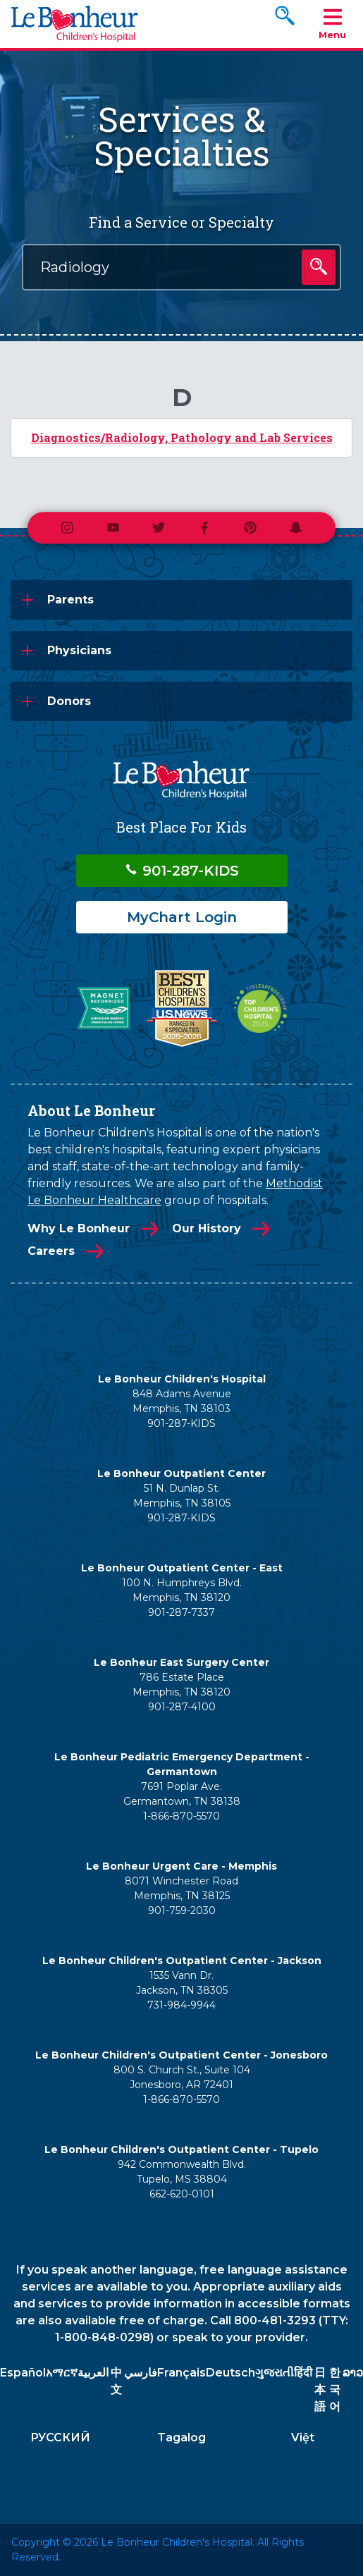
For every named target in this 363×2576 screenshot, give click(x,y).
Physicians (79, 650)
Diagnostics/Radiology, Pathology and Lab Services (182, 437)
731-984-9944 (181, 2005)
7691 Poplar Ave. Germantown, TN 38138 (181, 1794)
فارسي (140, 2372)
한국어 (334, 2389)
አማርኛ (62, 2372)
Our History (206, 1228)
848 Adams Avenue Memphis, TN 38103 (182, 1401)
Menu (332, 23)
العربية (93, 2372)
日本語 (320, 2389)
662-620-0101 (181, 2194)
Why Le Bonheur (78, 1228)
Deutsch (230, 2372)
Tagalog (181, 2437)
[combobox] (181, 267)
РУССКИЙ (60, 2437)
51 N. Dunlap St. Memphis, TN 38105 (181, 1495)
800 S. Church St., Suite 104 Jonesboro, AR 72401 (181, 2077)
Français (181, 2372)
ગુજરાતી (274, 2372)
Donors (69, 701)
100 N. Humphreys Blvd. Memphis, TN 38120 (182, 1590)
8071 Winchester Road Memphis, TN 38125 (181, 1888)
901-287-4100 (182, 1706)
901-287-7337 (181, 1612)
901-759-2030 (182, 1910)
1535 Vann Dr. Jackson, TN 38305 (182, 1983)
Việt (302, 2437)
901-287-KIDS (181, 870)
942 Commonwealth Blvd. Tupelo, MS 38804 (182, 2171)
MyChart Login (182, 917)
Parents (70, 599)
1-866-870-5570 (181, 1816)
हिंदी (303, 2372)
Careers (51, 1251)
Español (23, 2372)
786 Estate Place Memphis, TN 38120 (181, 1684)
